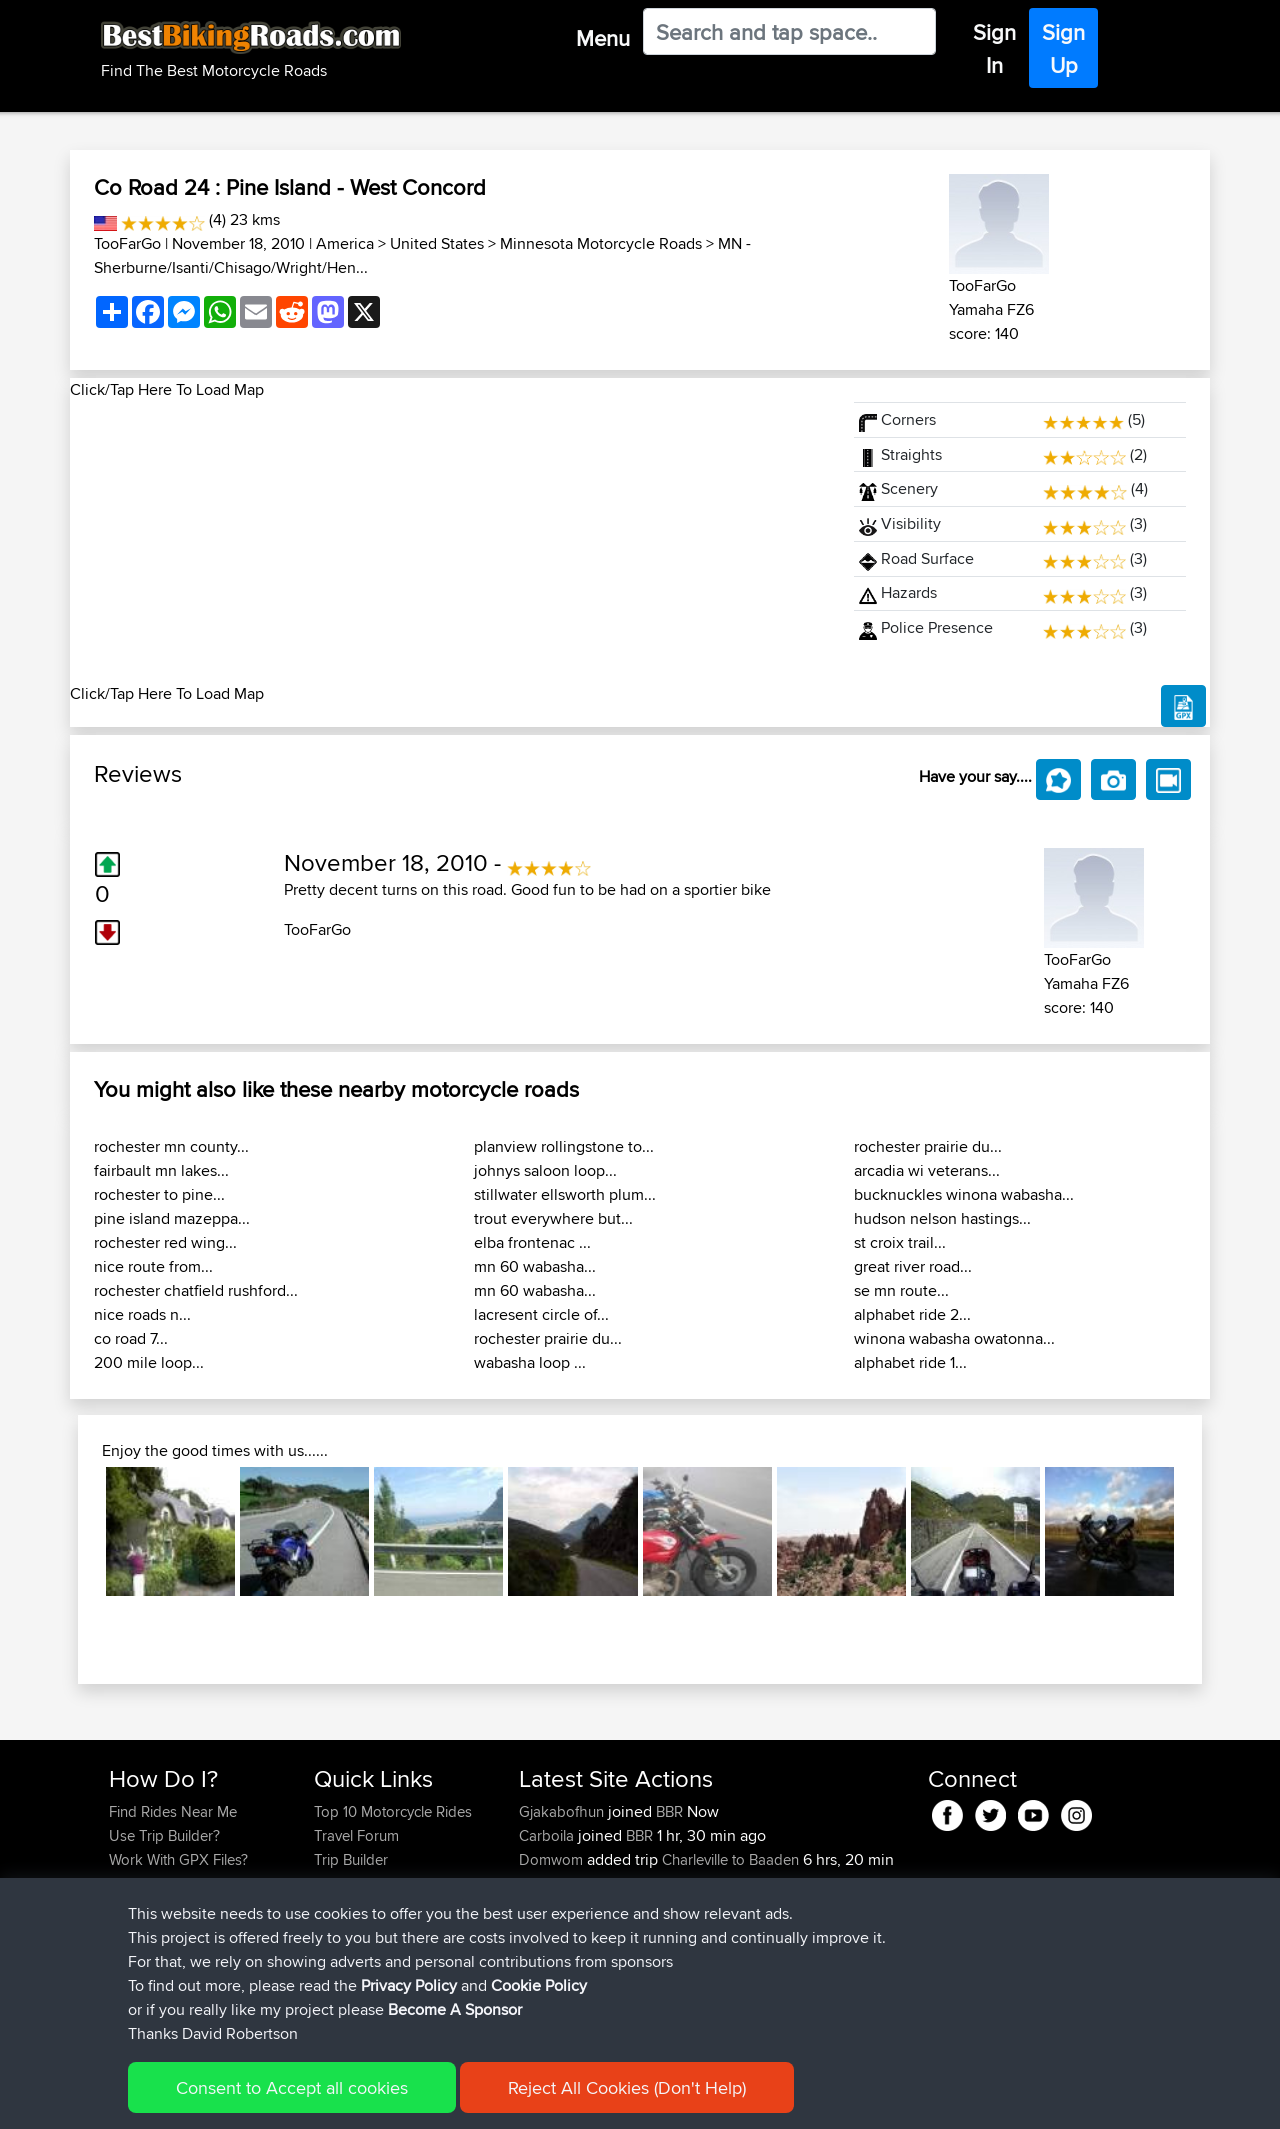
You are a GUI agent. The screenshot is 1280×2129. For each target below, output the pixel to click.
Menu (603, 38)
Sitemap (295, 2099)
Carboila (548, 1835)
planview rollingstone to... (564, 1146)
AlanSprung (559, 1979)
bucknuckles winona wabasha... (964, 1194)
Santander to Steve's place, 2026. (784, 1979)
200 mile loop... (149, 1362)
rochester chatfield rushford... (196, 1290)
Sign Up (1063, 48)
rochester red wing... (165, 1242)
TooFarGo (127, 243)
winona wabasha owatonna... (954, 1338)
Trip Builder (351, 1859)
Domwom (553, 1859)
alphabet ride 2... (912, 1314)
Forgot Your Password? (185, 1883)
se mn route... (901, 1290)
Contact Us (350, 1907)
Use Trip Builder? (164, 1835)
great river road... (913, 1266)
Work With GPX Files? (178, 1859)
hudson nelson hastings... (942, 1218)
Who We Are (354, 1883)
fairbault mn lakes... (161, 1170)
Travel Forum (356, 1835)
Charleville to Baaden (730, 1859)
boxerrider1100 (569, 1955)
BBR (669, 1811)
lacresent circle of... (541, 1314)
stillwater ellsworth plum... (565, 1194)
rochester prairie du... (548, 1338)
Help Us (340, 1931)
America (345, 243)
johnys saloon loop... (545, 1170)
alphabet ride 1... (910, 1362)
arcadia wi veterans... (927, 1170)
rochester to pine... (159, 1194)
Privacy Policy (377, 2099)
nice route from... (153, 1266)
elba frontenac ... (532, 1242)
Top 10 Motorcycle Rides (393, 1811)
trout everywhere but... (553, 1218)
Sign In (994, 48)
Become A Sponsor (172, 1907)
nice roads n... (142, 1314)
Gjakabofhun (563, 1811)
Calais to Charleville (725, 1907)
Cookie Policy (476, 2099)
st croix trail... (900, 1242)
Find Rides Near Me (173, 1811)
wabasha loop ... (530, 1362)
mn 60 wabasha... (535, 1266)
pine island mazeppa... (172, 1218)
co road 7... (131, 1338)
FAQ (122, 1931)
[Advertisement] (450, 542)
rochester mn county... (171, 1146)
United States (437, 243)
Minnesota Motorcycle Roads (601, 243)
